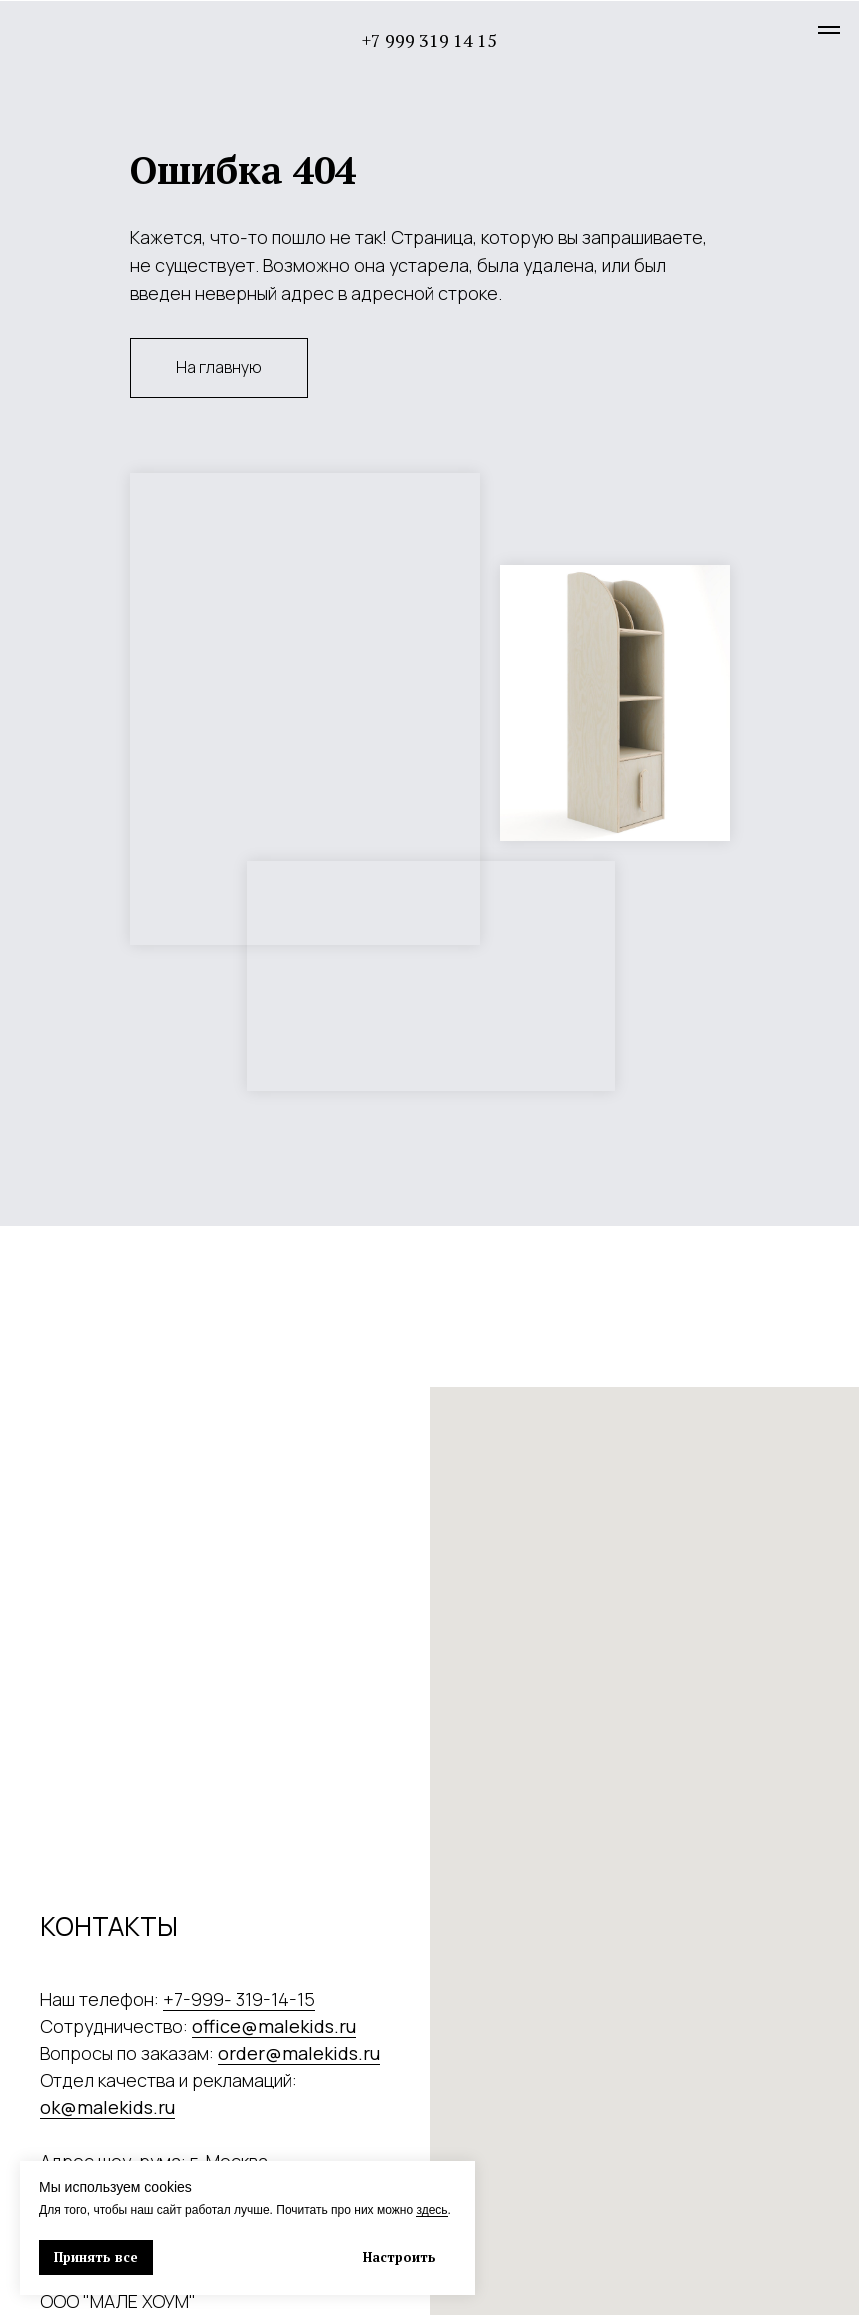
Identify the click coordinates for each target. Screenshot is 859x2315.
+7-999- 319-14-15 (239, 1999)
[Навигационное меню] (829, 30)
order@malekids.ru (299, 2053)
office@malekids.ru (274, 2026)
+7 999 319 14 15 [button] (429, 40)
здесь (431, 2210)
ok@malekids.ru (107, 2107)
